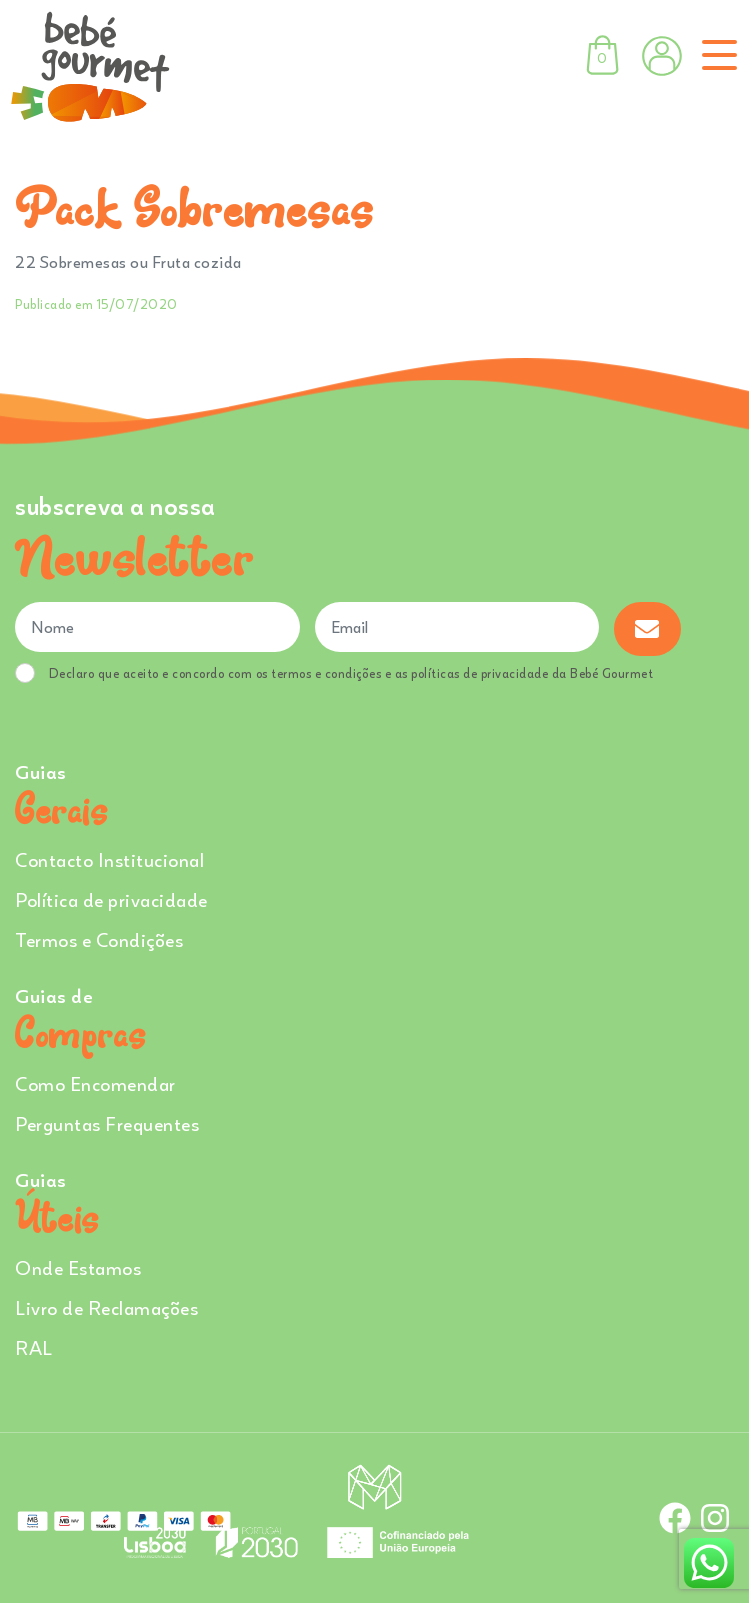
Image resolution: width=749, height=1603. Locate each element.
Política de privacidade (111, 899)
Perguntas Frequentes (107, 1123)
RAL (34, 1347)
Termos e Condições (99, 939)
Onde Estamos (78, 1267)
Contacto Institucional (109, 859)
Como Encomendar (95, 1083)
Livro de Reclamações (106, 1307)
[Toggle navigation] (715, 55)
